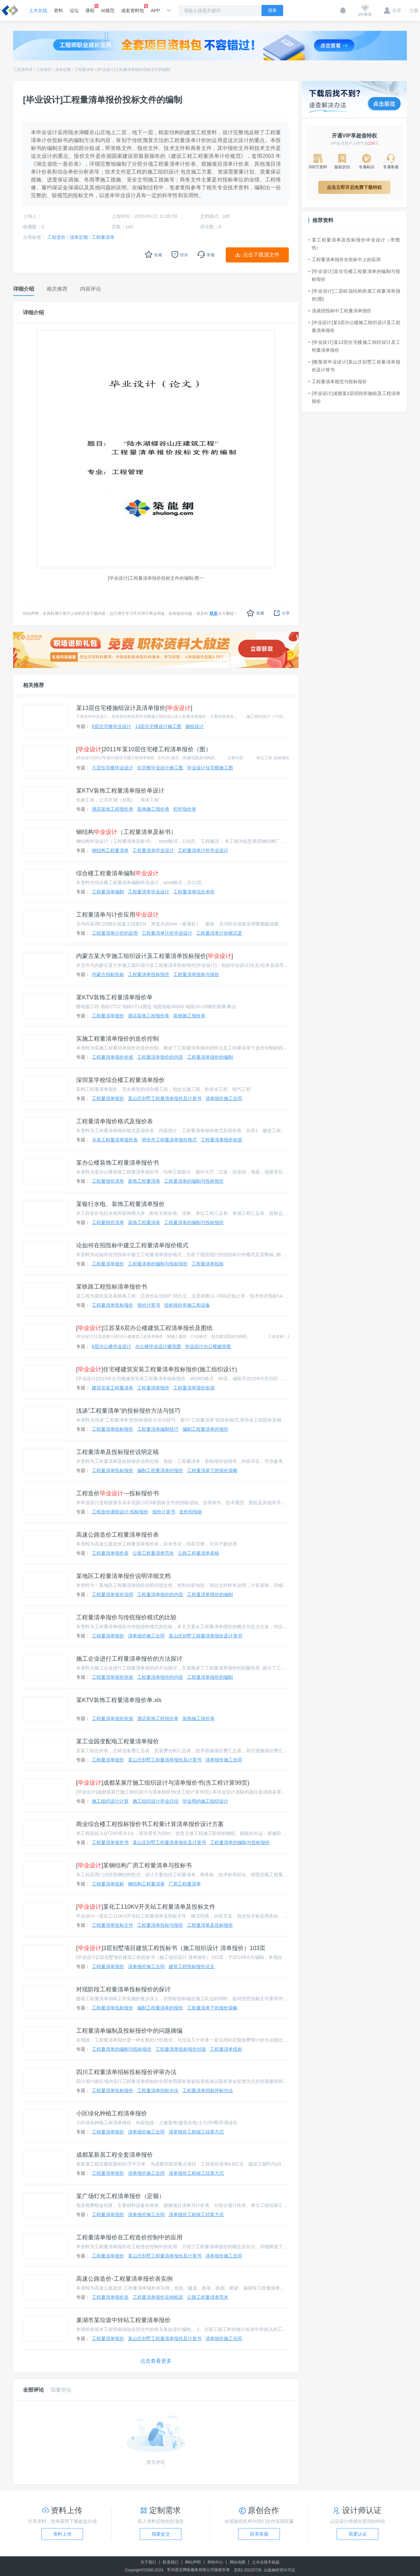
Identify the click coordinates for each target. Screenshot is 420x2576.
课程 (89, 8)
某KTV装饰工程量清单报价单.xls (118, 1700)
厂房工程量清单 (185, 1883)
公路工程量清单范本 (153, 1553)
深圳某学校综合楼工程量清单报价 (120, 1080)
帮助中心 (215, 2562)
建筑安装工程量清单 (112, 1387)
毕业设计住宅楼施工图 (210, 767)
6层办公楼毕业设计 (111, 1346)
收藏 (255, 613)
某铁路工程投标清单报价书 (111, 1286)
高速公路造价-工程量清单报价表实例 (124, 2278)
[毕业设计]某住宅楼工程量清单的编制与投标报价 (354, 275)
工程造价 (44, 69)
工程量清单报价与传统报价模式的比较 (126, 1617)
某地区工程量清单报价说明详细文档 (123, 1576)
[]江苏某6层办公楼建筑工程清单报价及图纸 (144, 1328)
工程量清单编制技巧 (157, 1429)
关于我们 (148, 2562)
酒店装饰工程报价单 (112, 809)
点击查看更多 (156, 2361)
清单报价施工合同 (223, 1098)
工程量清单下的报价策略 (212, 1470)
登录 (392, 10)
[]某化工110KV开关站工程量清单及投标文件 (145, 1906)
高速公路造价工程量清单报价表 (117, 1534)
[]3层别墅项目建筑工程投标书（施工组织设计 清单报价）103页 (170, 1948)
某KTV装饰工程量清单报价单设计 (120, 790)
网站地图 (237, 2562)
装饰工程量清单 (144, 1181)
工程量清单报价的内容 (160, 1057)
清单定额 (63, 69)
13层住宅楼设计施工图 (158, 726)
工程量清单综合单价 (194, 891)
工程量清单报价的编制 (210, 1057)
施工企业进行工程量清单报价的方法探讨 (129, 1658)
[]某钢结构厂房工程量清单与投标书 (134, 1865)
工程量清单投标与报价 (196, 974)
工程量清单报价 (108, 1015)
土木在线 (38, 10)
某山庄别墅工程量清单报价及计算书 (164, 1098)
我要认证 (357, 2534)
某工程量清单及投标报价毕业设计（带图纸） (354, 243)
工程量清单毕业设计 (153, 850)
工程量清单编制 (108, 891)
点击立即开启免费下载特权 (354, 187)
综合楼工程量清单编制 (117, 873)
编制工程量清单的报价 (205, 1429)
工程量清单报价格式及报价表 (114, 1121)
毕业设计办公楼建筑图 (208, 1346)
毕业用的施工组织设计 (205, 1801)
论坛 (74, 10)
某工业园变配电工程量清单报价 (117, 1741)
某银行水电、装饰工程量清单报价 (120, 1204)
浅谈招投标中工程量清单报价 (339, 310)
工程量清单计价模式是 (219, 933)
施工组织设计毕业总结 (155, 1801)
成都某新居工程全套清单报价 (114, 2154)
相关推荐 (33, 685)
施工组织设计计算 (110, 1801)
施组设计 (194, 726)
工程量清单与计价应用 (117, 914)
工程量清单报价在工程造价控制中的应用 (129, 2237)
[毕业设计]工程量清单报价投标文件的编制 (133, 69)
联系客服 (259, 2534)
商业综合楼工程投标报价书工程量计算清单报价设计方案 (150, 1824)
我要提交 (161, 2534)
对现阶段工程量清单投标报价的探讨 (123, 1989)
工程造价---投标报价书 (117, 1493)
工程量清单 (84, 69)
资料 (58, 10)
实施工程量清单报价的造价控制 (117, 1038)
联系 (214, 613)
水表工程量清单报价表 (115, 1139)
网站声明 (193, 2562)
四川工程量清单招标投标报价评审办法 (126, 2072)
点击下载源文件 (261, 255)
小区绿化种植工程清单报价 (111, 2113)
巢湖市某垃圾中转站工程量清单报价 (123, 2320)
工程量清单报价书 (110, 1842)
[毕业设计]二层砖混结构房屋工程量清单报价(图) (354, 294)
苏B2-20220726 (248, 2570)
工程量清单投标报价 (148, 974)
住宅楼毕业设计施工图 (160, 767)
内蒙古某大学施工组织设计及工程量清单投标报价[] (154, 956)
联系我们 (170, 2562)
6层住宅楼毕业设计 (111, 726)
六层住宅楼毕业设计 (112, 767)
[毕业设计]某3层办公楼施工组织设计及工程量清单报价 (354, 326)
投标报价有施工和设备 (187, 1305)
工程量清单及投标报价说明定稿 (117, 1452)
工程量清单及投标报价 (210, 1925)
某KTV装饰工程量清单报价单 (114, 997)
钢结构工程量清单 (110, 850)
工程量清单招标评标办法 (207, 2090)
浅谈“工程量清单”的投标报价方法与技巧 (128, 1410)
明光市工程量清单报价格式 (169, 1139)
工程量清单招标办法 (157, 2090)
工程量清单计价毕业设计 (203, 850)
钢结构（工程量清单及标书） (126, 832)
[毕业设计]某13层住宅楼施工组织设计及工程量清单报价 (354, 346)
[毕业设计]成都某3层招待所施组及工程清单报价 (354, 397)
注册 (411, 10)
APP (155, 10)
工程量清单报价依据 (112, 1057)
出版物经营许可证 (279, 2570)
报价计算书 (148, 1305)
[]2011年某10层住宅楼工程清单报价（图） (143, 749)
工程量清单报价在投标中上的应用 (344, 259)
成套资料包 (132, 8)
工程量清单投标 (208, 1263)
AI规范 (108, 10)
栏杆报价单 (184, 809)
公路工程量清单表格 (198, 1553)
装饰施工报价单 (153, 809)
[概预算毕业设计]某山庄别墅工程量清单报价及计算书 (354, 365)
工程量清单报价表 (110, 1553)
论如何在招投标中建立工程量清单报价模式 (132, 1245)
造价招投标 (190, 1511)
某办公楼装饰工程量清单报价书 (117, 1162)
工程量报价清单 (108, 1181)
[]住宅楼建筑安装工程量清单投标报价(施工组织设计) (156, 1369)
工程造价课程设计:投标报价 (120, 1511)
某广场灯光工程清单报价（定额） (120, 2196)
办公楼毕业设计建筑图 (158, 1346)
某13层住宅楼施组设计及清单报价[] (134, 708)
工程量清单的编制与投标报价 (194, 1181)
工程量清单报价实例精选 (158, 2297)
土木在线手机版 (266, 2562)
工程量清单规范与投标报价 (337, 381)
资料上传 (62, 2534)
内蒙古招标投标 (108, 974)
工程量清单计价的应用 (115, 933)
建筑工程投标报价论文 (192, 1966)
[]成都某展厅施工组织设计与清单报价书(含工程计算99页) (162, 1782)
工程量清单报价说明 (112, 1594)
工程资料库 (23, 69)
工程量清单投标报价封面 (181, 2049)
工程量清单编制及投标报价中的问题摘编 (129, 2030)
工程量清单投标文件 (112, 1925)
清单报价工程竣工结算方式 (196, 2131)
